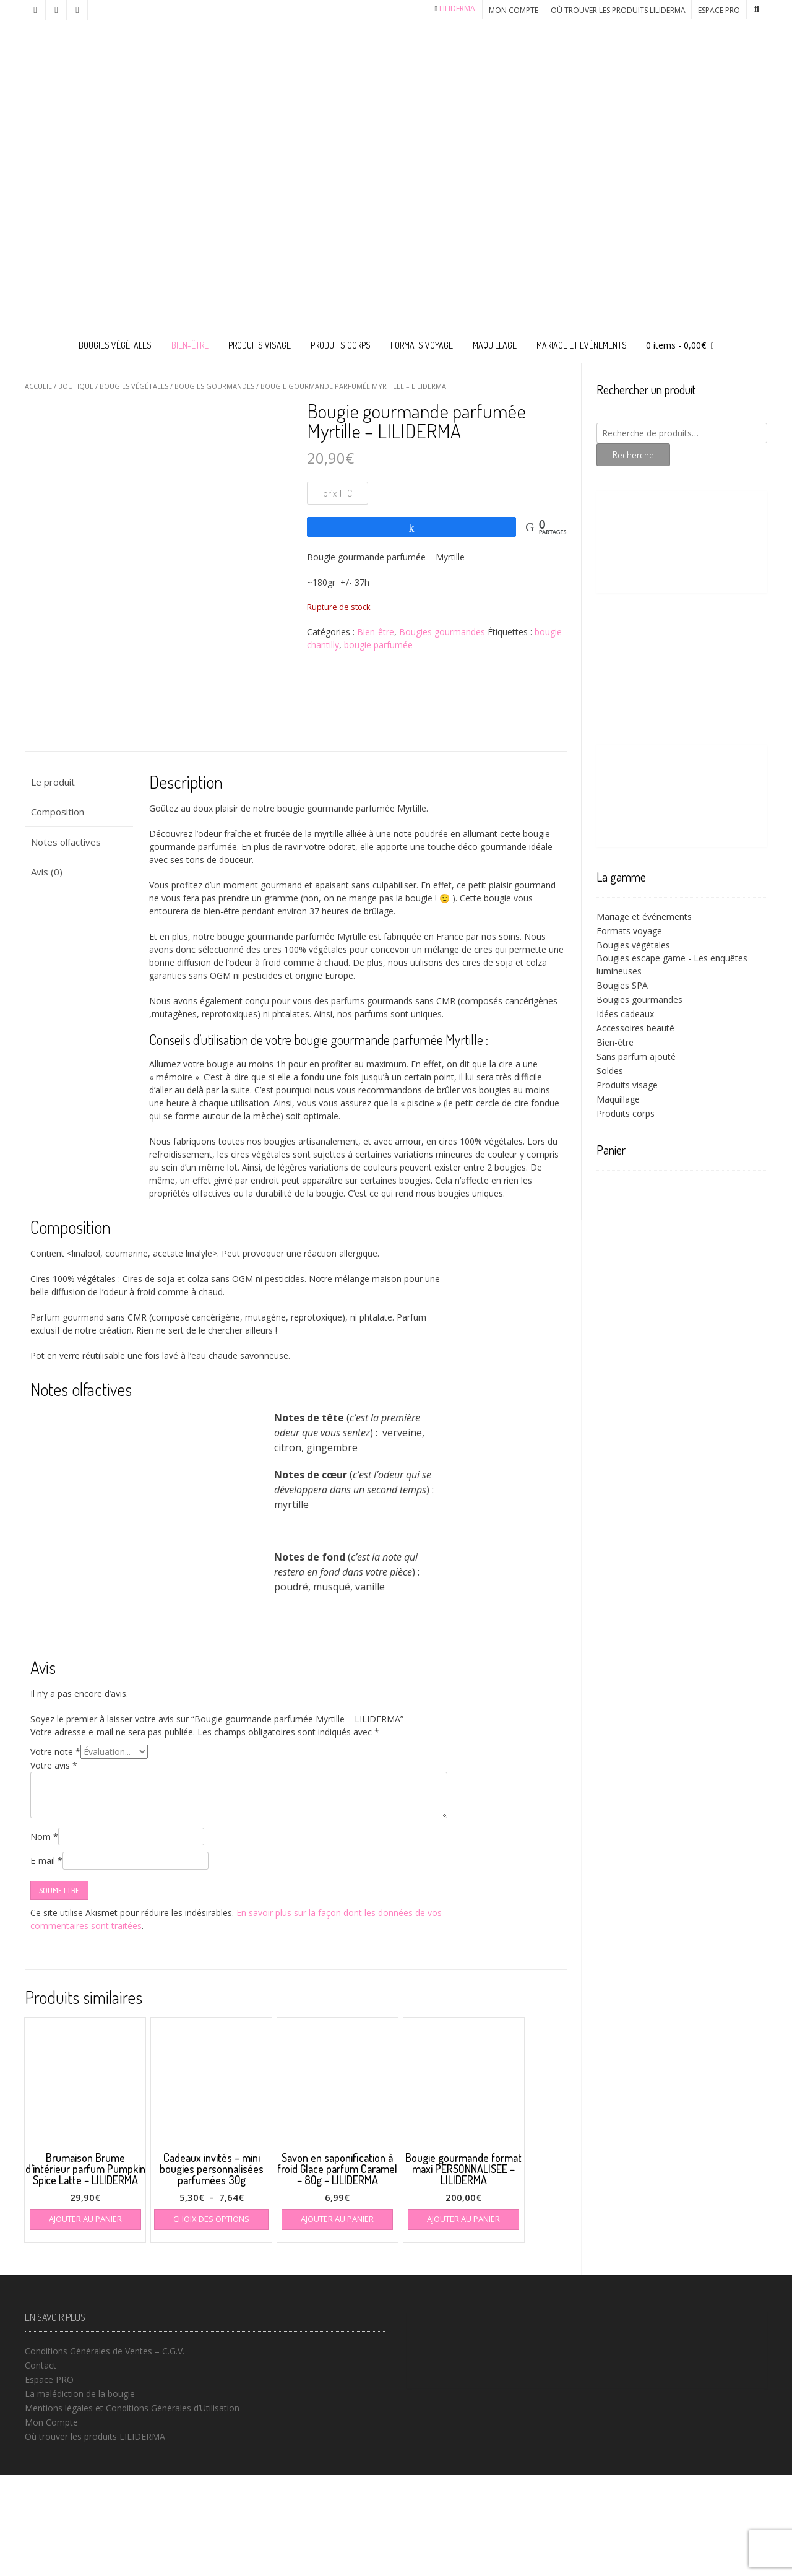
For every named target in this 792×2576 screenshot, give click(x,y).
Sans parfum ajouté (636, 1056)
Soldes (609, 1071)
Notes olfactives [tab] (66, 942)
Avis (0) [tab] (46, 972)
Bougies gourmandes (214, 386)
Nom (44, 1937)
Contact (40, 2466)
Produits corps (341, 345)
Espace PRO (719, 10)
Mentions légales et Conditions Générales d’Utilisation (132, 2509)
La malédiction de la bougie (80, 2494)
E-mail (46, 1961)
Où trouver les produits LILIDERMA (618, 10)
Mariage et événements (581, 345)
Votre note (55, 1852)
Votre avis (53, 1866)
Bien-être (190, 345)
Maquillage (495, 345)
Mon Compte (513, 10)
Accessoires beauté (635, 1028)
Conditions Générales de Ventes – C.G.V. (104, 2452)
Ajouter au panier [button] (85, 2319)
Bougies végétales (115, 345)
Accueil (38, 386)
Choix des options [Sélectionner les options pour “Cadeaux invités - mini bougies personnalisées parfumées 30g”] (211, 2319)
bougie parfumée (378, 645)
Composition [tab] (57, 912)
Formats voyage (421, 345)
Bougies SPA (622, 985)
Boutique (75, 386)
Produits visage (259, 345)
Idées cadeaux (625, 1014)
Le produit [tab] (53, 882)
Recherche (633, 455)
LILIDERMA (457, 8)
